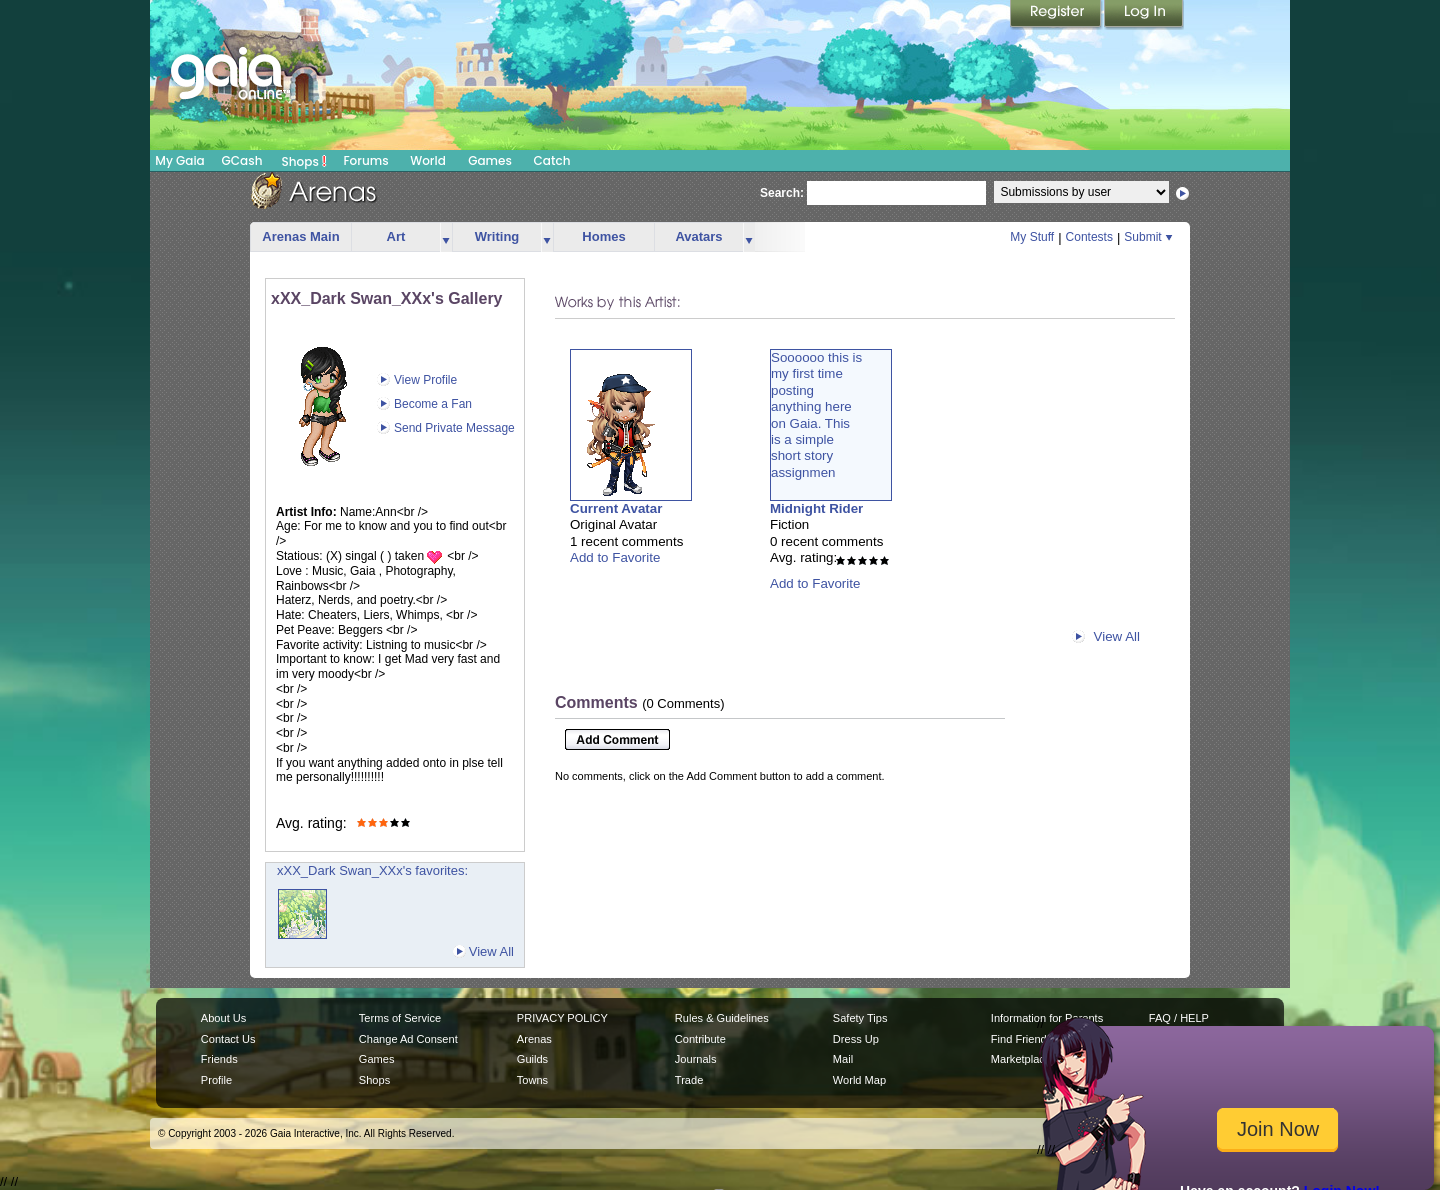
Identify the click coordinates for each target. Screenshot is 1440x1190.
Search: (782, 193)
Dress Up (856, 1039)
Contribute (700, 1039)
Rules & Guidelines (722, 1018)
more (446, 237)
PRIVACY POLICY (562, 1018)
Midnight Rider (816, 508)
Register (1057, 15)
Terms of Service (400, 1018)
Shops (304, 161)
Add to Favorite (615, 557)
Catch (552, 160)
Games (490, 160)
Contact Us (228, 1039)
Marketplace (1021, 1059)
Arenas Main (300, 236)
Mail (843, 1059)
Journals (696, 1059)
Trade (689, 1080)
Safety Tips (860, 1018)
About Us (223, 1018)
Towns (532, 1080)
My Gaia (179, 160)
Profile (216, 1080)
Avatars (698, 236)
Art (396, 236)
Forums (365, 160)
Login (1144, 15)
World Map (859, 1080)
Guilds (532, 1059)
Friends (219, 1059)
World (428, 160)
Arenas (534, 1039)
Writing (497, 236)
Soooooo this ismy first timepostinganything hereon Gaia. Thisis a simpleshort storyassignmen (816, 415)
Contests (1089, 237)
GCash (242, 160)
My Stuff (1032, 237)
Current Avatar (616, 508)
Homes (603, 236)
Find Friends (1021, 1039)
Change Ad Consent (408, 1039)
